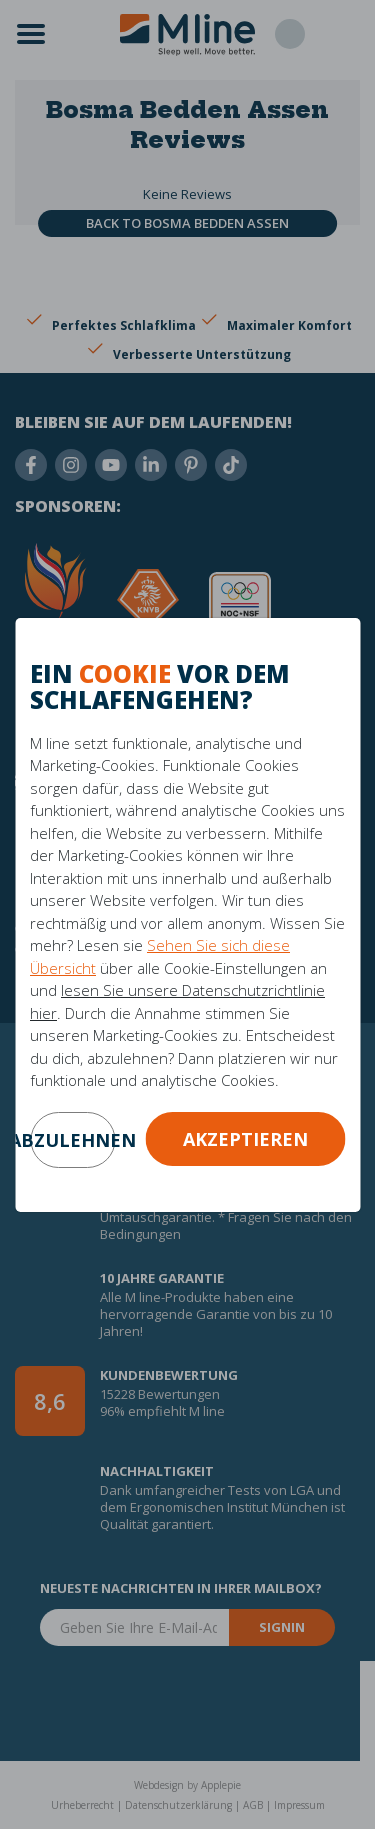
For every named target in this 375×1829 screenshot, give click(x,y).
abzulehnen (72, 1140)
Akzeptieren (245, 1139)
